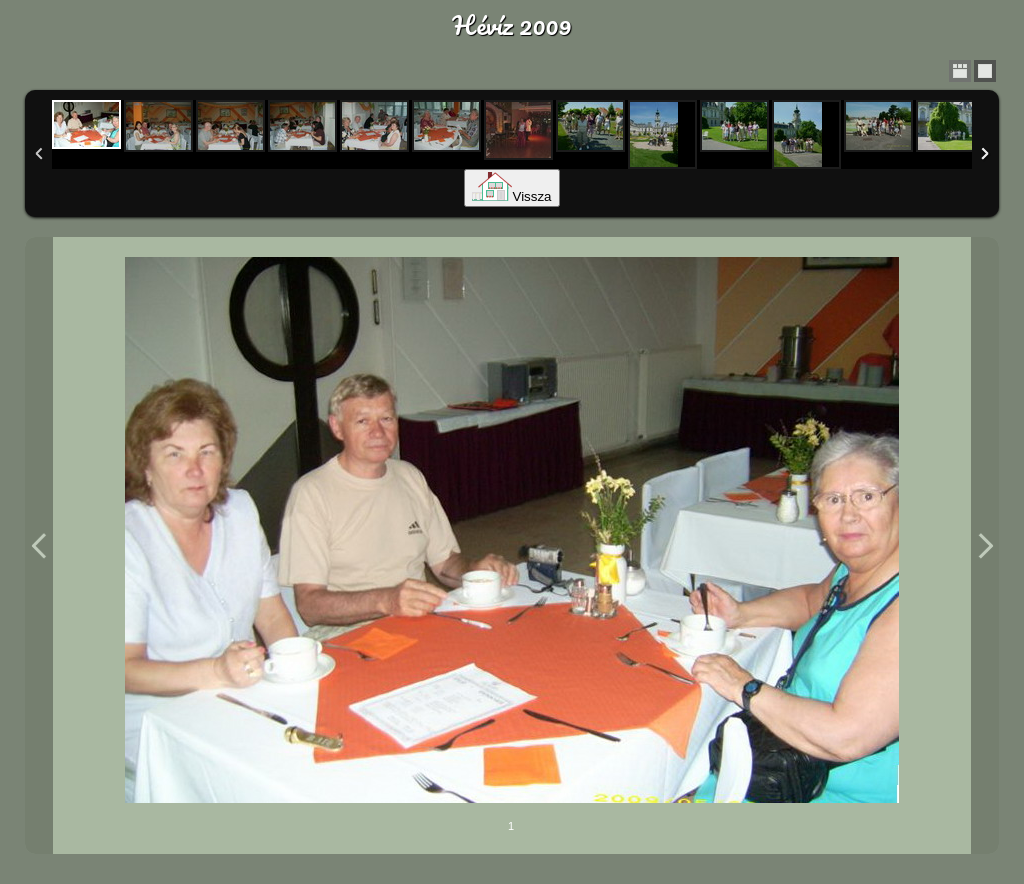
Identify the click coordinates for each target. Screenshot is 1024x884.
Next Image (985, 545)
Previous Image (39, 545)
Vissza (511, 196)
